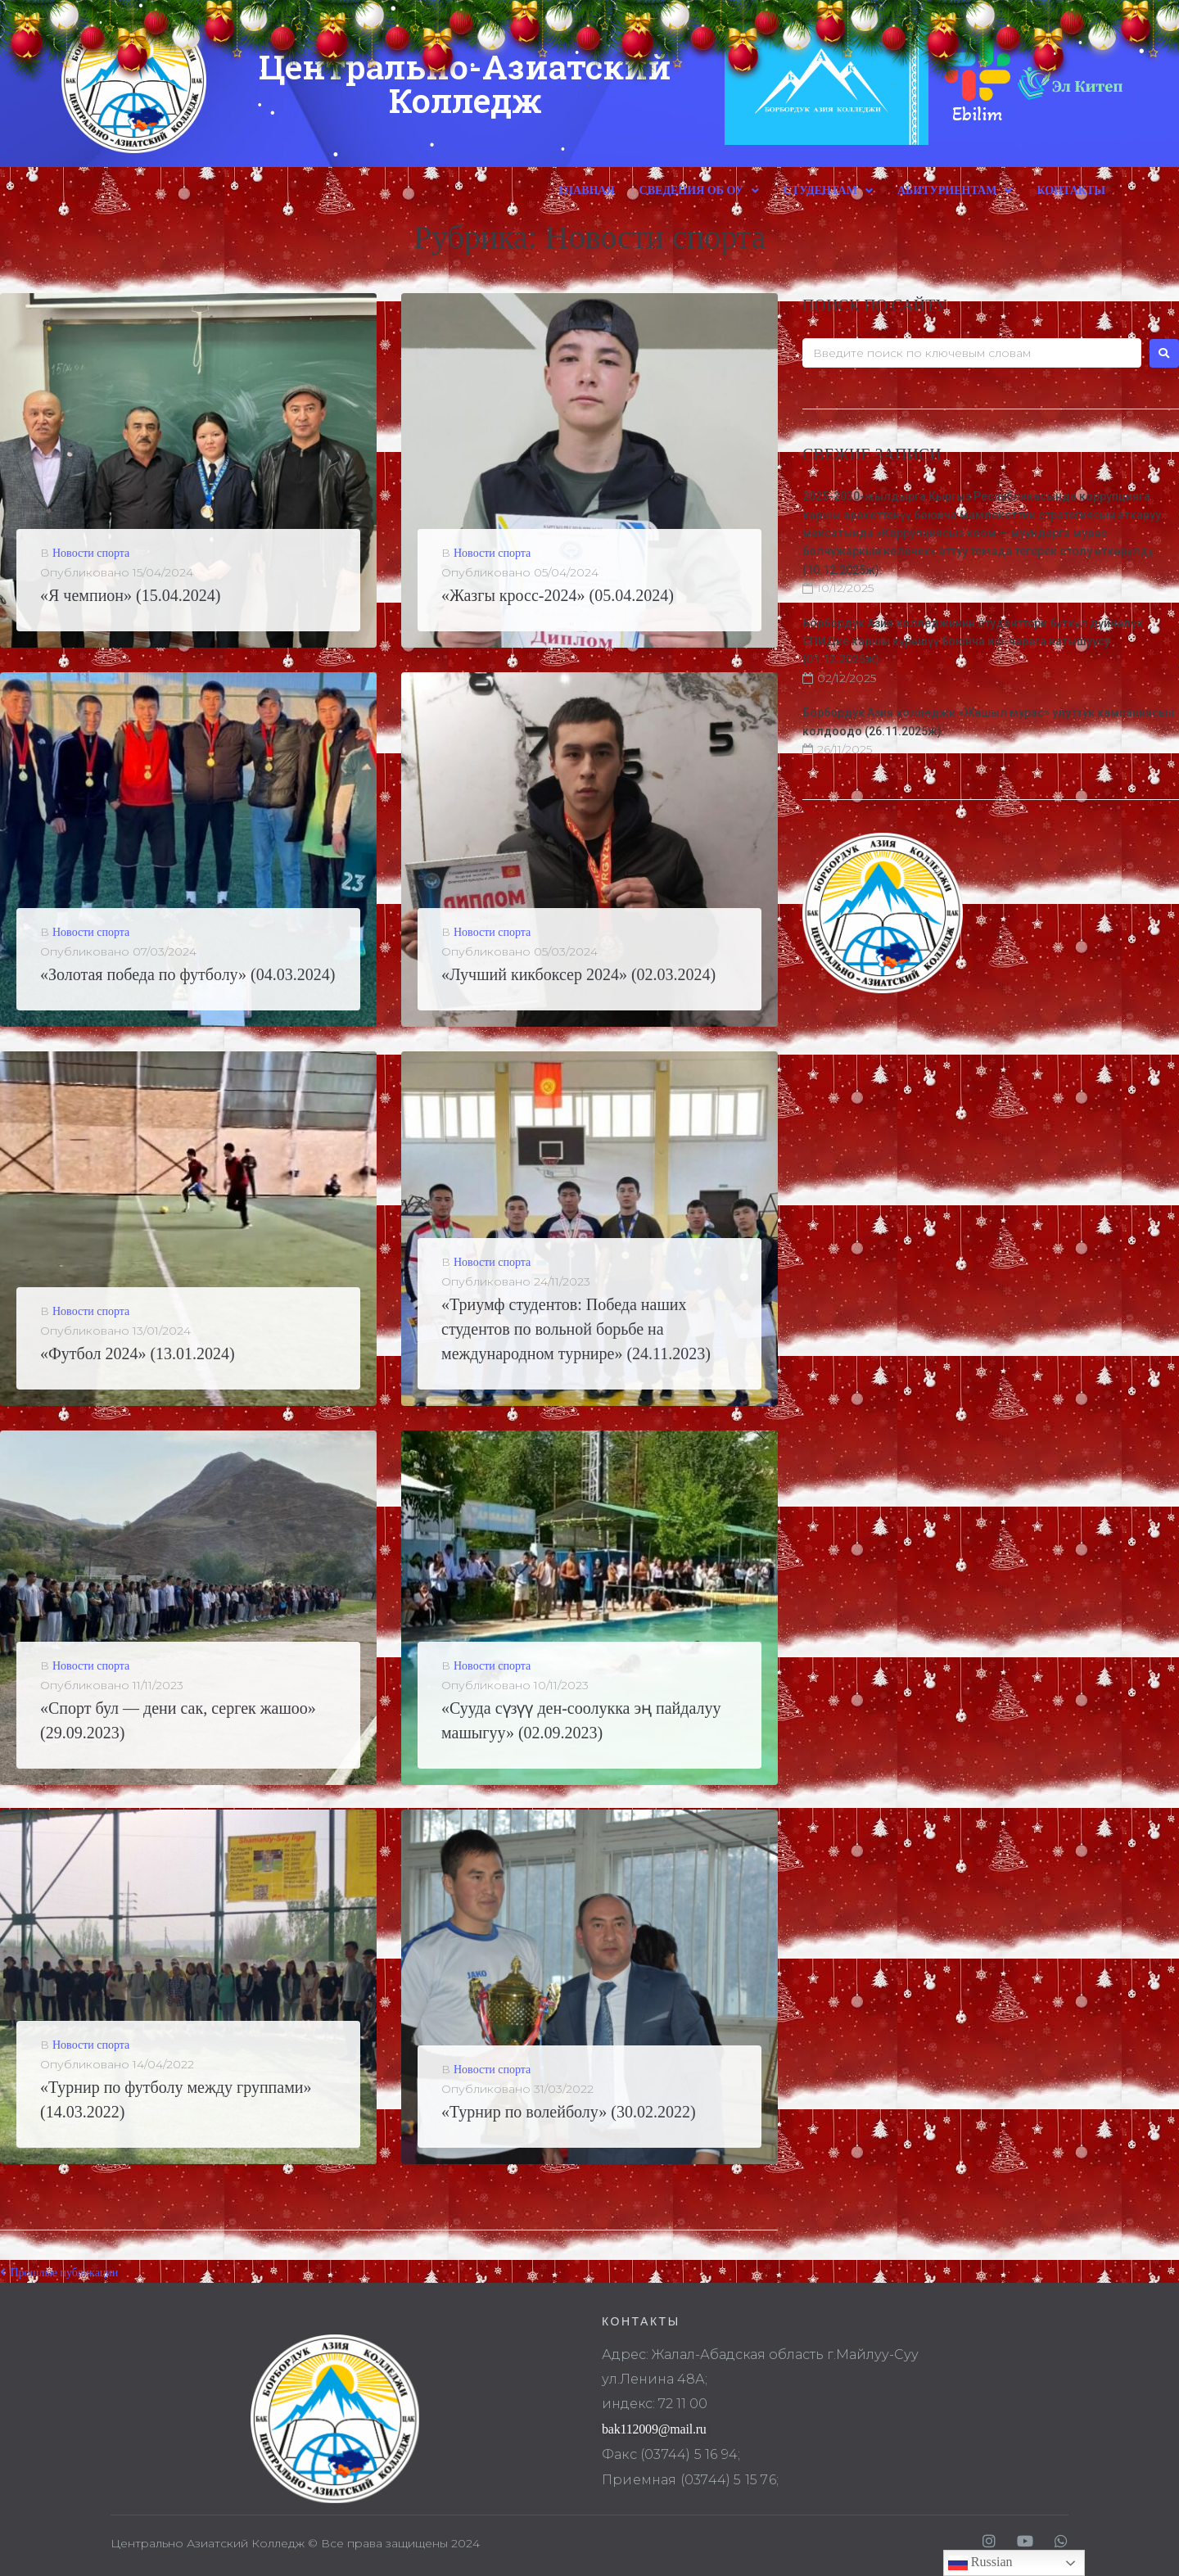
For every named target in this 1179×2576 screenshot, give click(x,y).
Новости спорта (90, 553)
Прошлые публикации (59, 2272)
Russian (980, 2563)
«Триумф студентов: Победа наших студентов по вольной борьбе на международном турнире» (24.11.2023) (576, 1329)
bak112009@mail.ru (654, 2429)
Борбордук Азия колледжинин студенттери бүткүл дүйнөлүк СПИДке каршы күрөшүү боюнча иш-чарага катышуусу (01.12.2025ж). (972, 642)
